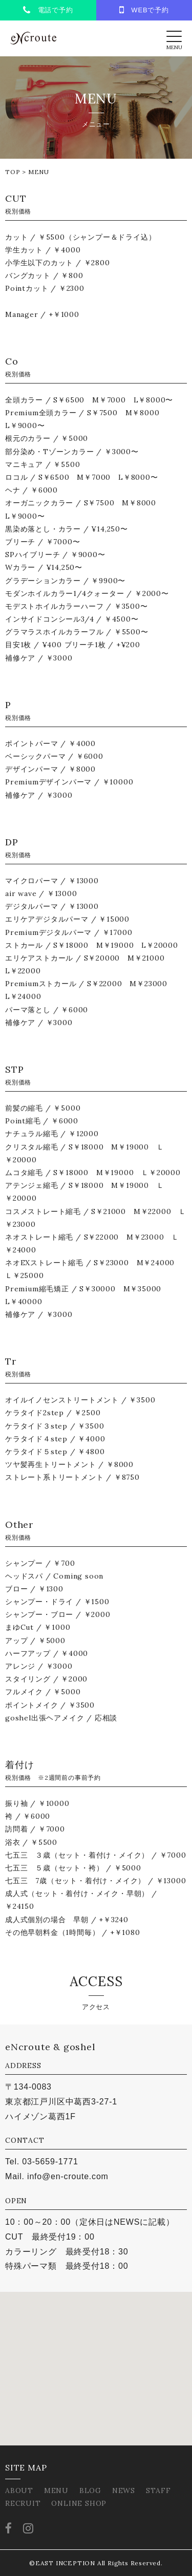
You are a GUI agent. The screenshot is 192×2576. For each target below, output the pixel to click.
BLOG (90, 2490)
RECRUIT (23, 2503)
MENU (56, 2490)
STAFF (158, 2490)
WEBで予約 (144, 10)
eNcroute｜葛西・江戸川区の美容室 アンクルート (33, 38)
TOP (12, 172)
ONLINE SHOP (78, 2503)
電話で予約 (48, 10)
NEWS (123, 2490)
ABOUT (19, 2490)
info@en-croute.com (68, 2176)
